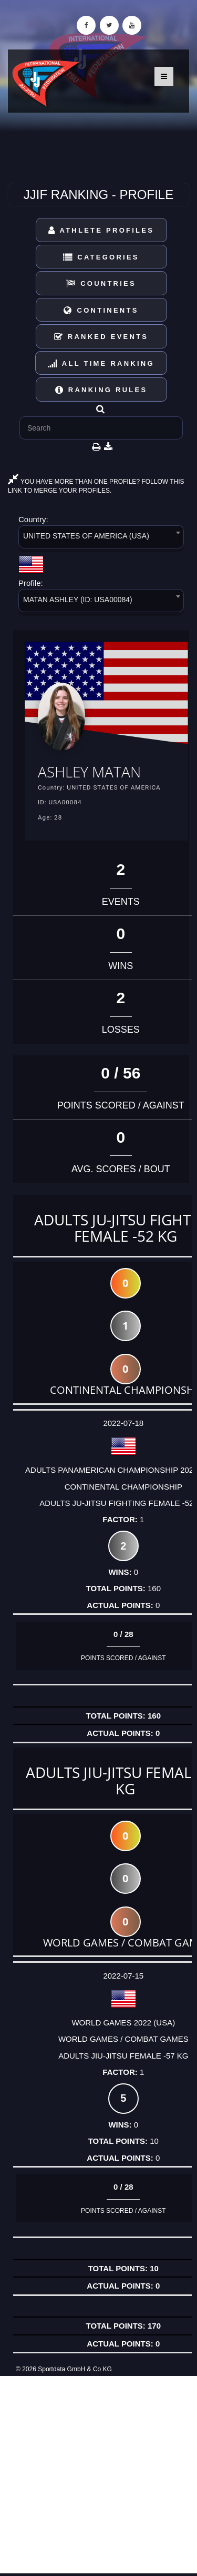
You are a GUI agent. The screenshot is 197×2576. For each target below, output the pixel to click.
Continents (101, 310)
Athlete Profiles (101, 230)
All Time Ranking (101, 363)
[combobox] (101, 538)
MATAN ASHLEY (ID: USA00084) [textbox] (77, 599)
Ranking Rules (101, 390)
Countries (101, 283)
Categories (101, 257)
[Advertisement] (98, 2474)
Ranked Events (101, 337)
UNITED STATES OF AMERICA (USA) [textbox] (86, 536)
